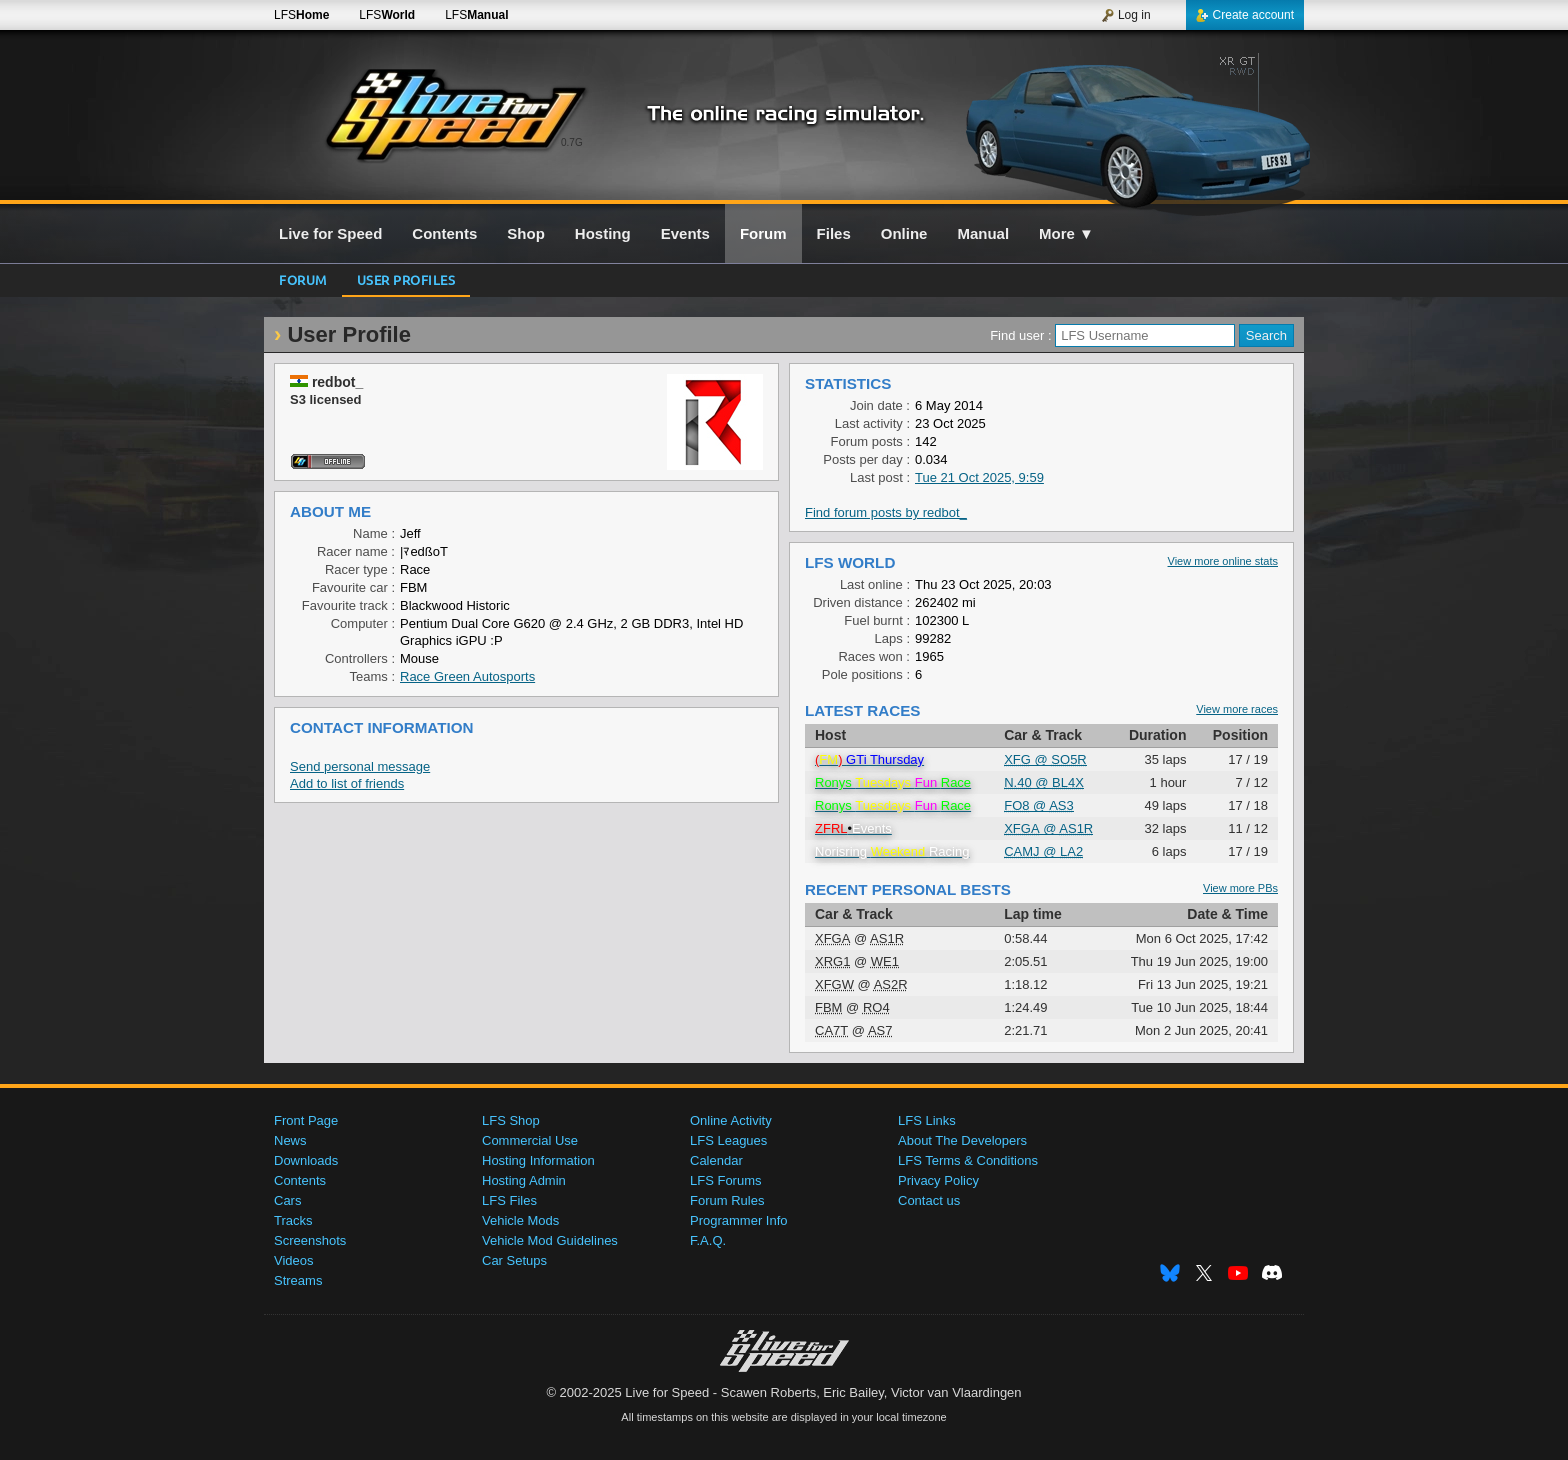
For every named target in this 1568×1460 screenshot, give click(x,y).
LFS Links (927, 1120)
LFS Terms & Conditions (968, 1160)
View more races (1237, 709)
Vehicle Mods (520, 1220)
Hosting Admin (524, 1180)
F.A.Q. (708, 1240)
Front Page (306, 1120)
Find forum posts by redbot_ (886, 512)
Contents (300, 1180)
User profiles (406, 279)
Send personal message (360, 766)
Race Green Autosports (467, 676)
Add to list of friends (347, 783)
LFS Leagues (728, 1140)
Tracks (293, 1220)
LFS (301, 15)
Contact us (929, 1200)
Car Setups (514, 1260)
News (290, 1140)
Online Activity (731, 1120)
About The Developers (962, 1140)
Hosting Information (538, 1160)
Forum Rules (727, 1200)
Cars (287, 1200)
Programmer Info (739, 1220)
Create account (1245, 15)
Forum (303, 279)
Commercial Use (530, 1140)
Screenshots (310, 1240)
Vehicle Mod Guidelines (550, 1240)
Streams (298, 1280)
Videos (294, 1260)
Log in (1126, 15)
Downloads (306, 1160)
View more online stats (1223, 561)
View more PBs (1240, 888)
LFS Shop (511, 1120)
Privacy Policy (938, 1180)
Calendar (716, 1160)
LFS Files (509, 1200)
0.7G (572, 142)
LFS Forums (726, 1180)
